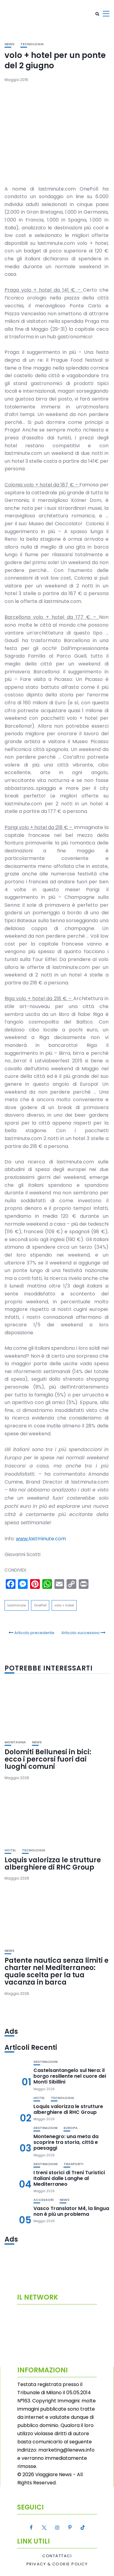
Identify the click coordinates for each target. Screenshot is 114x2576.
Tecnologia (32, 44)
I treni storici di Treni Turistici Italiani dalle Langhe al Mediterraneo (69, 2178)
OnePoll (40, 1605)
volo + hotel (64, 1605)
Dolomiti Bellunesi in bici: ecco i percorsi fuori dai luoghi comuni (48, 1759)
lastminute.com (41, 1538)
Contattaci (57, 2556)
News (9, 44)
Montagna (15, 1742)
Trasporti (73, 2164)
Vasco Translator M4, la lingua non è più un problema (71, 2211)
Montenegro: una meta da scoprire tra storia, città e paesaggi (65, 2142)
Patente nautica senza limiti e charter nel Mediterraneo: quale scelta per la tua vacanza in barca (57, 1971)
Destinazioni (45, 2061)
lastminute (16, 1605)
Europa (71, 2128)
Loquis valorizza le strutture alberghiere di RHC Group (53, 1863)
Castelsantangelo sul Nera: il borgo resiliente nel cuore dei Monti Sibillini (69, 2076)
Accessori (43, 2200)
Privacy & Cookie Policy (57, 2564)
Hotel (10, 1850)
